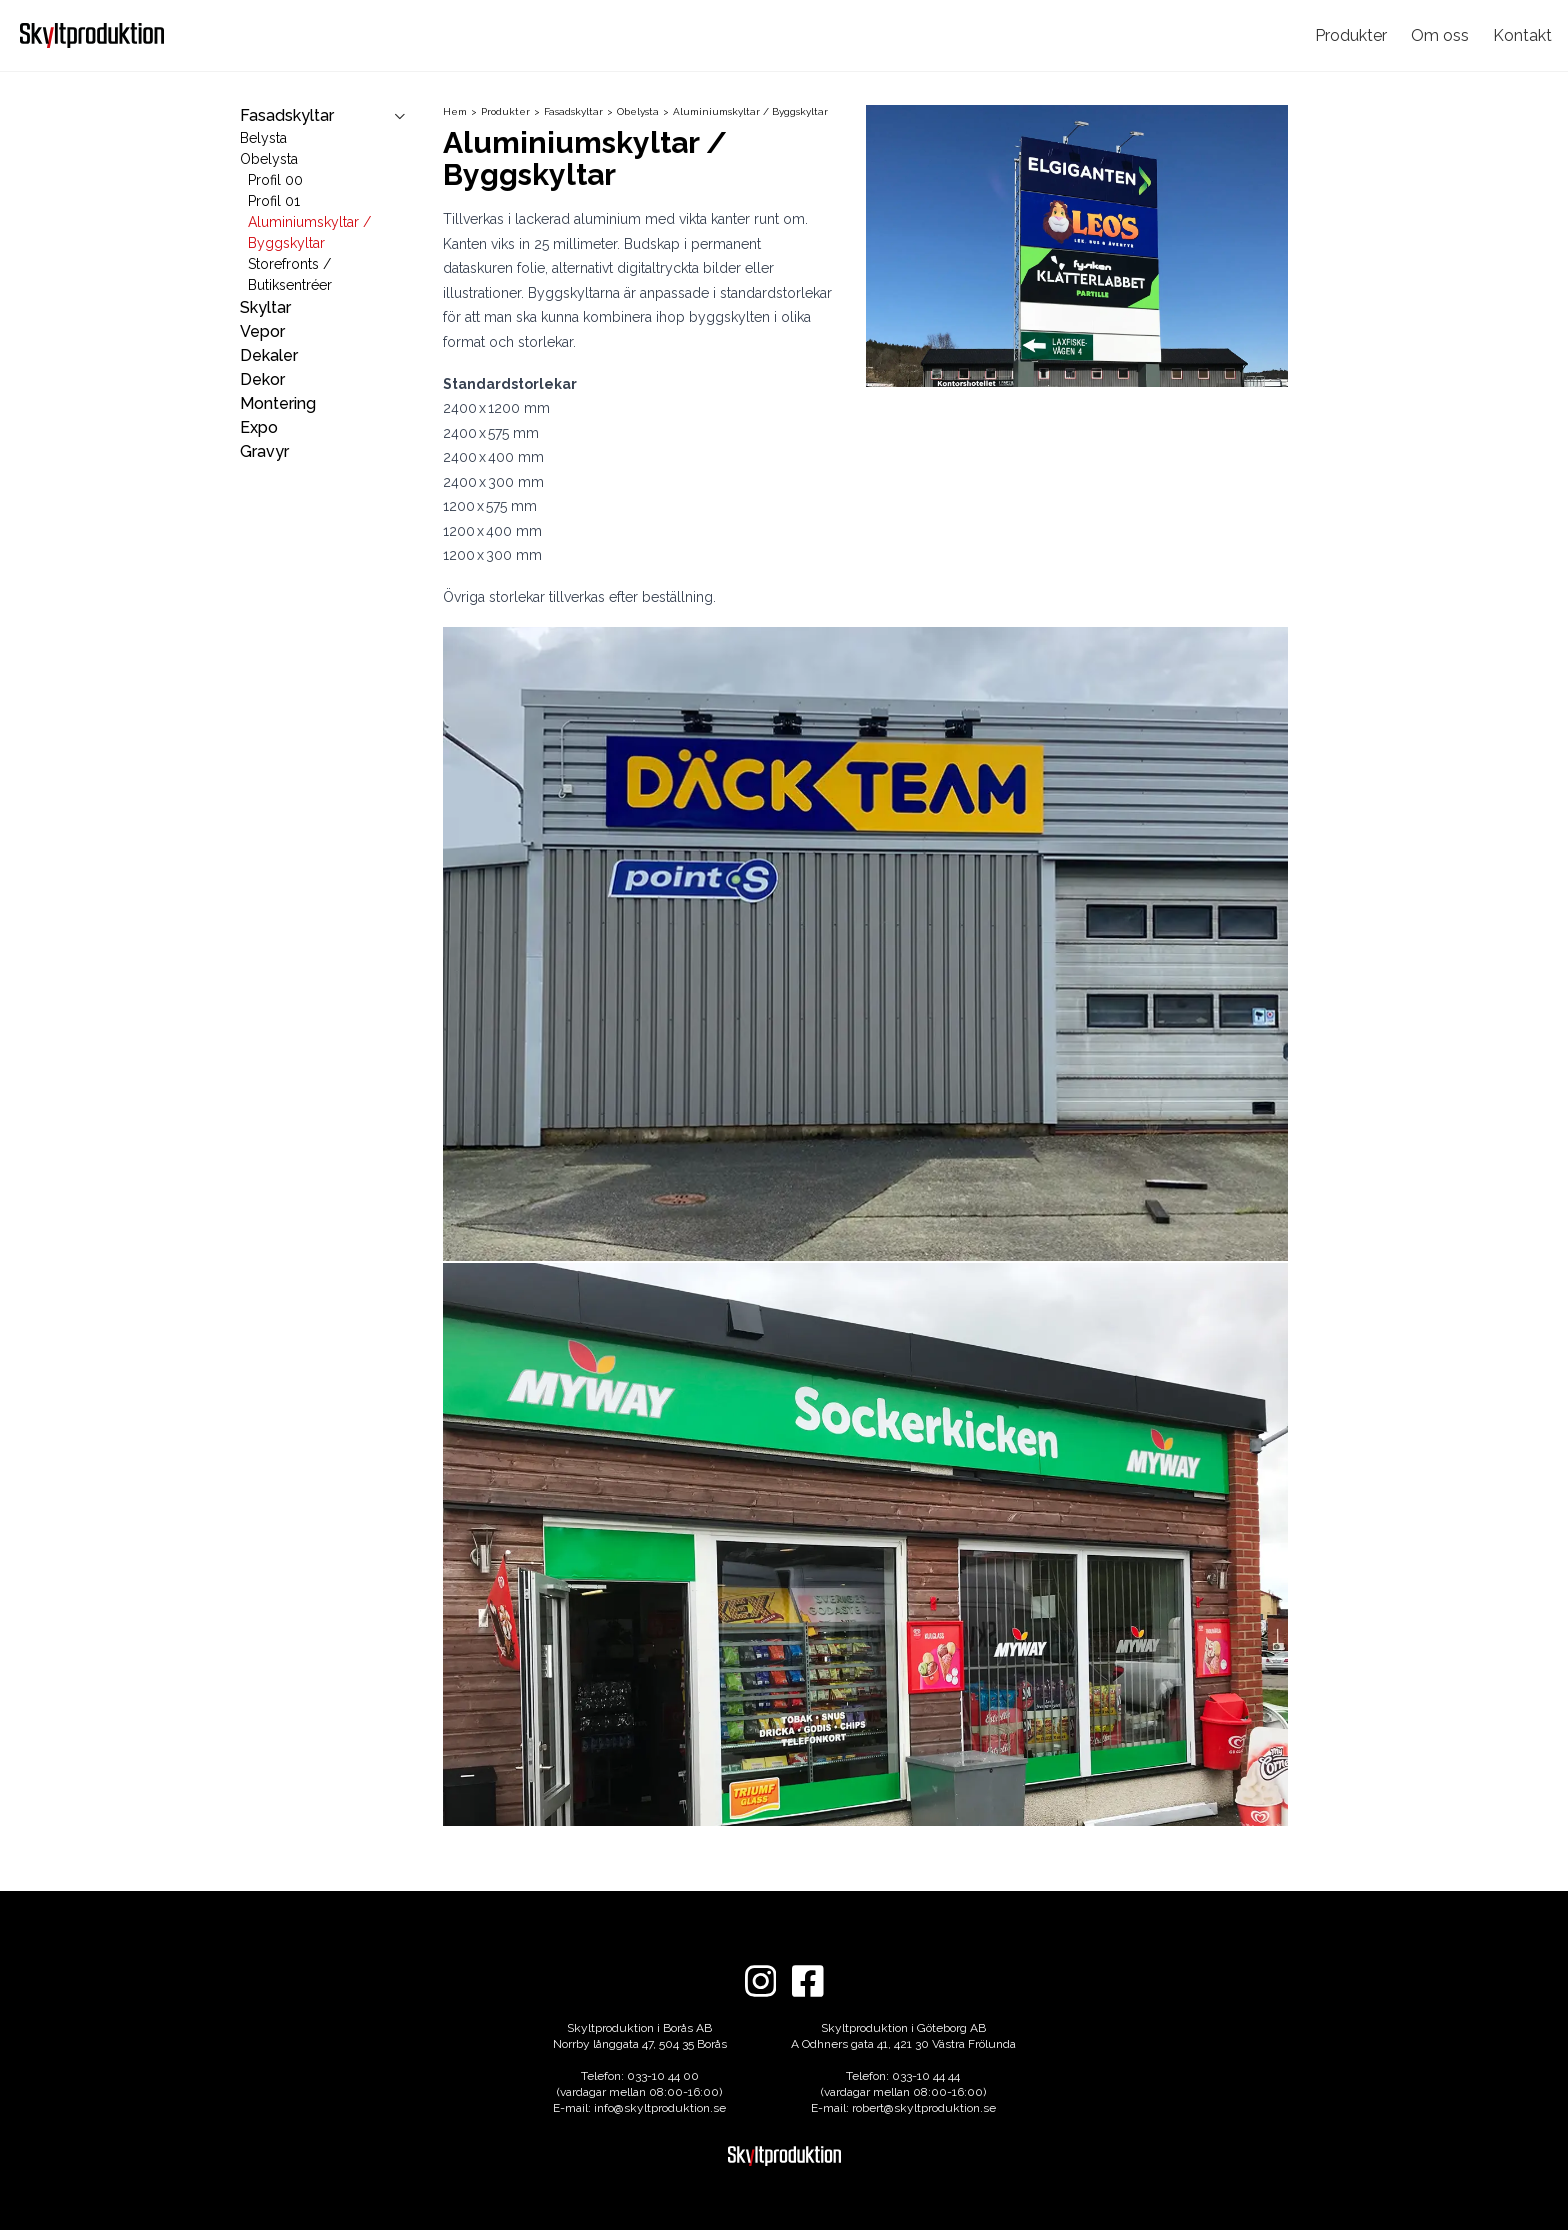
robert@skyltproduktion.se (924, 2108)
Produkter (1351, 35)
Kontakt (1522, 35)
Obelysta (269, 159)
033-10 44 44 (926, 2076)
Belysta (263, 138)
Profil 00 (275, 180)
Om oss (1440, 35)
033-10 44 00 (663, 2076)
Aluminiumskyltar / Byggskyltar (750, 111)
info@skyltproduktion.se (660, 2108)
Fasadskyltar (580, 111)
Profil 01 (274, 201)
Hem (462, 111)
